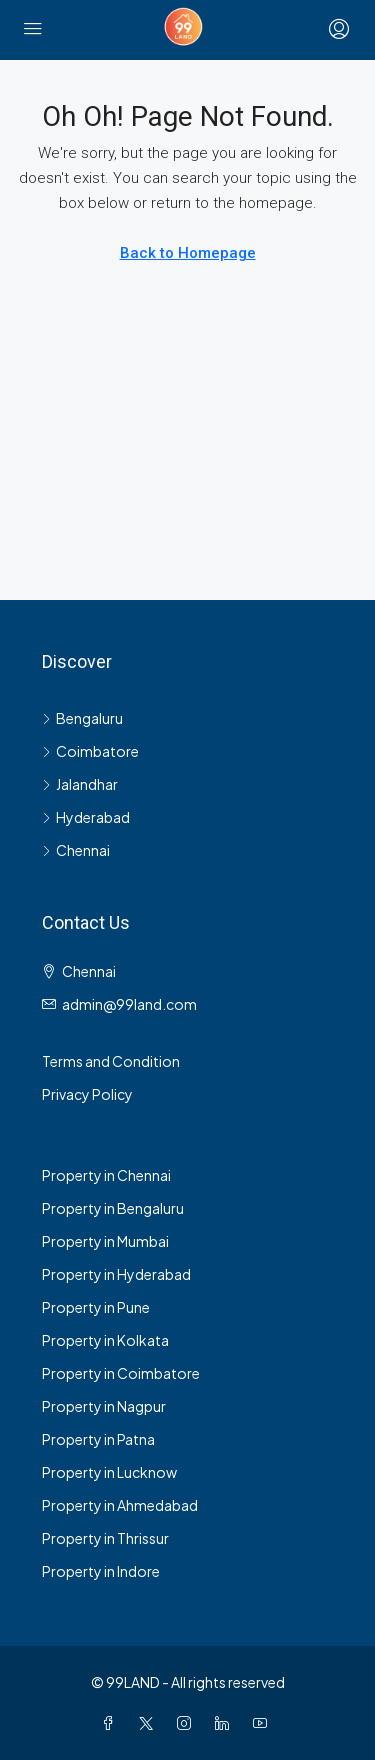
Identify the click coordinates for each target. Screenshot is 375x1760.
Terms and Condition (111, 1061)
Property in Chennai (106, 1175)
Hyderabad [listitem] (86, 817)
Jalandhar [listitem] (80, 784)
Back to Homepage (188, 253)
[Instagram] (188, 1723)
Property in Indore (101, 1571)
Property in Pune (96, 1307)
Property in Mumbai (105, 1241)
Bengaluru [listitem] (82, 718)
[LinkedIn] (226, 1723)
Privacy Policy (87, 1094)
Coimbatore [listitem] (90, 751)
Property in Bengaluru (113, 1208)
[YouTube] (264, 1723)
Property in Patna (98, 1439)
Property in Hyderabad (116, 1274)
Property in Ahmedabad (120, 1505)
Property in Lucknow (109, 1472)
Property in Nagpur (104, 1406)
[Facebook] (112, 1723)
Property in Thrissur (105, 1538)
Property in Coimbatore (121, 1373)
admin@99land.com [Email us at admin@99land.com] (129, 1004)
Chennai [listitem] (76, 850)
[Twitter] (150, 1723)
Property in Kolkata (105, 1340)
